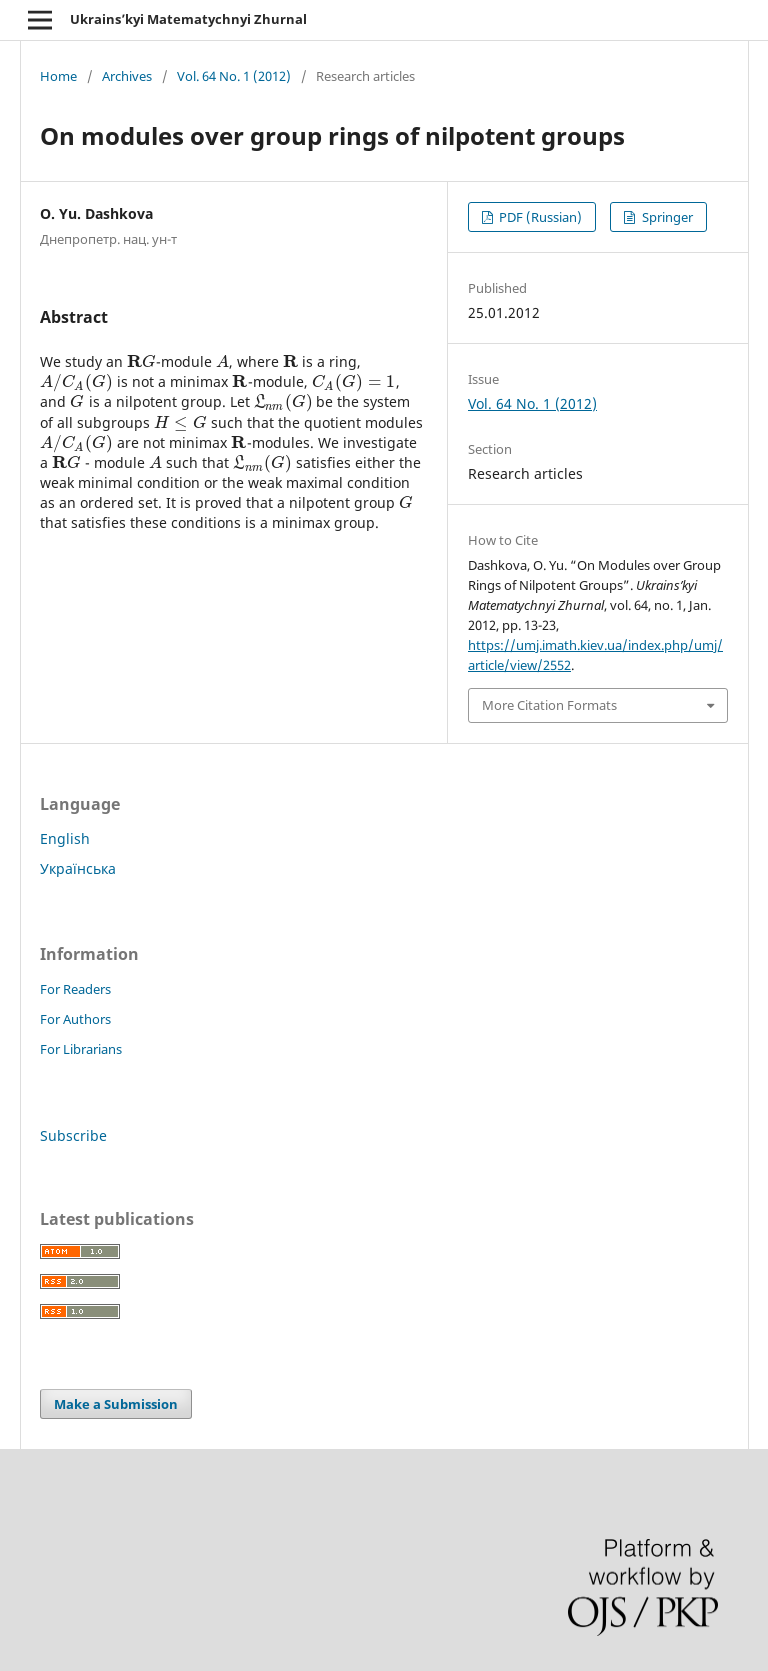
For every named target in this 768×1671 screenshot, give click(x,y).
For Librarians (81, 1049)
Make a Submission (116, 1404)
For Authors (75, 1019)
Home (58, 76)
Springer (666, 217)
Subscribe (73, 1135)
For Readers (75, 989)
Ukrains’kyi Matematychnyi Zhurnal (188, 19)
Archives (127, 76)
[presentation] (141, 361)
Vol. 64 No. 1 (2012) (234, 76)
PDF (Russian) (539, 217)
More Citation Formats (549, 705)
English (65, 838)
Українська (78, 868)
